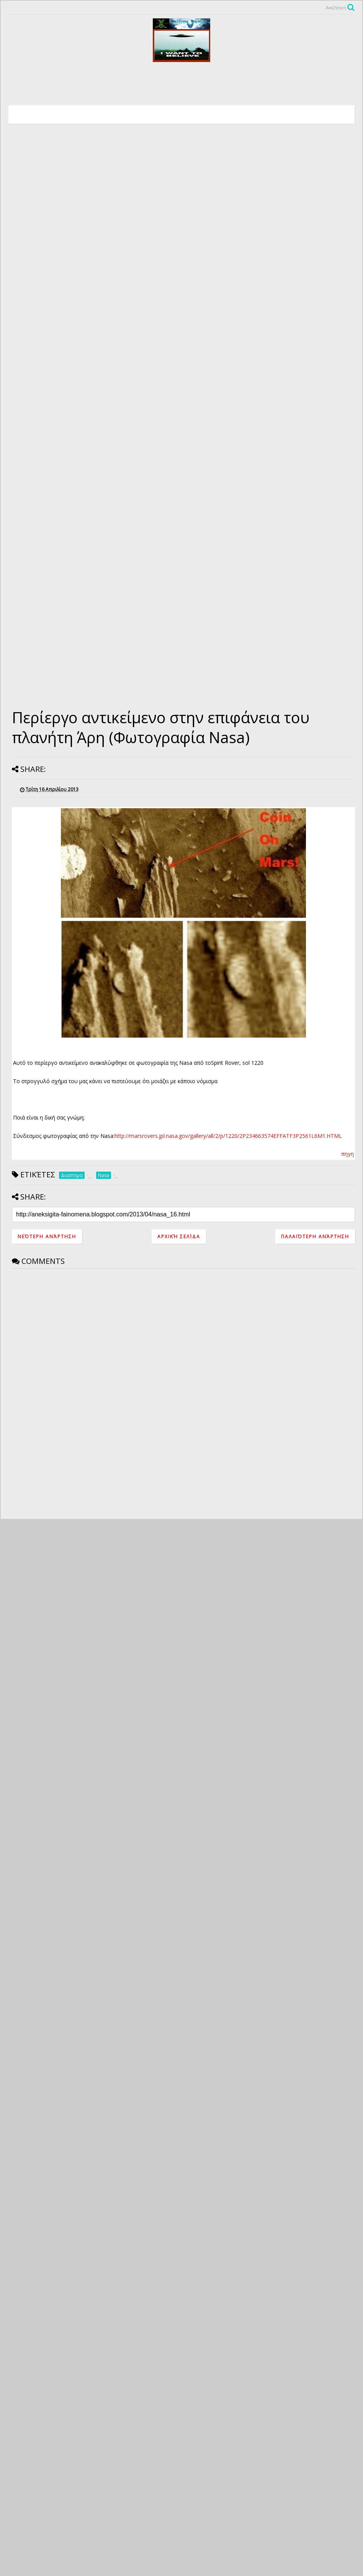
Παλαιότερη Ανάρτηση (315, 1236)
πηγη (347, 1153)
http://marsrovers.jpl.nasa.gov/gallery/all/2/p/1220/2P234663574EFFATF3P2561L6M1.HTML (228, 1135)
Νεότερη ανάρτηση (47, 1236)
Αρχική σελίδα (178, 1236)
